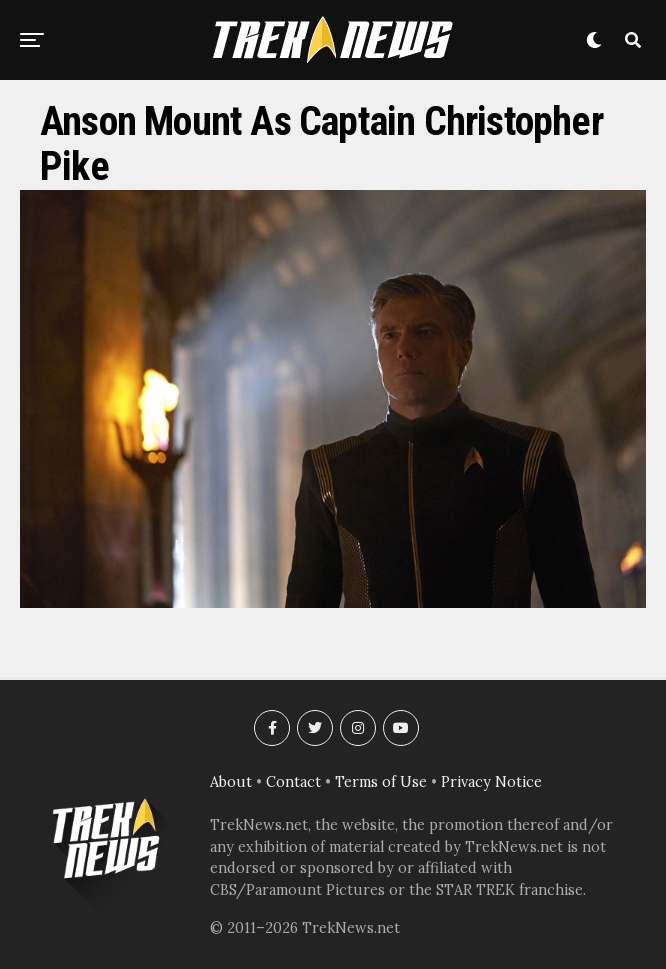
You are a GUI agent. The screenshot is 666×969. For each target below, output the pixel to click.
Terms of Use (381, 782)
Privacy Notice (491, 782)
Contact (293, 782)
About (231, 782)
